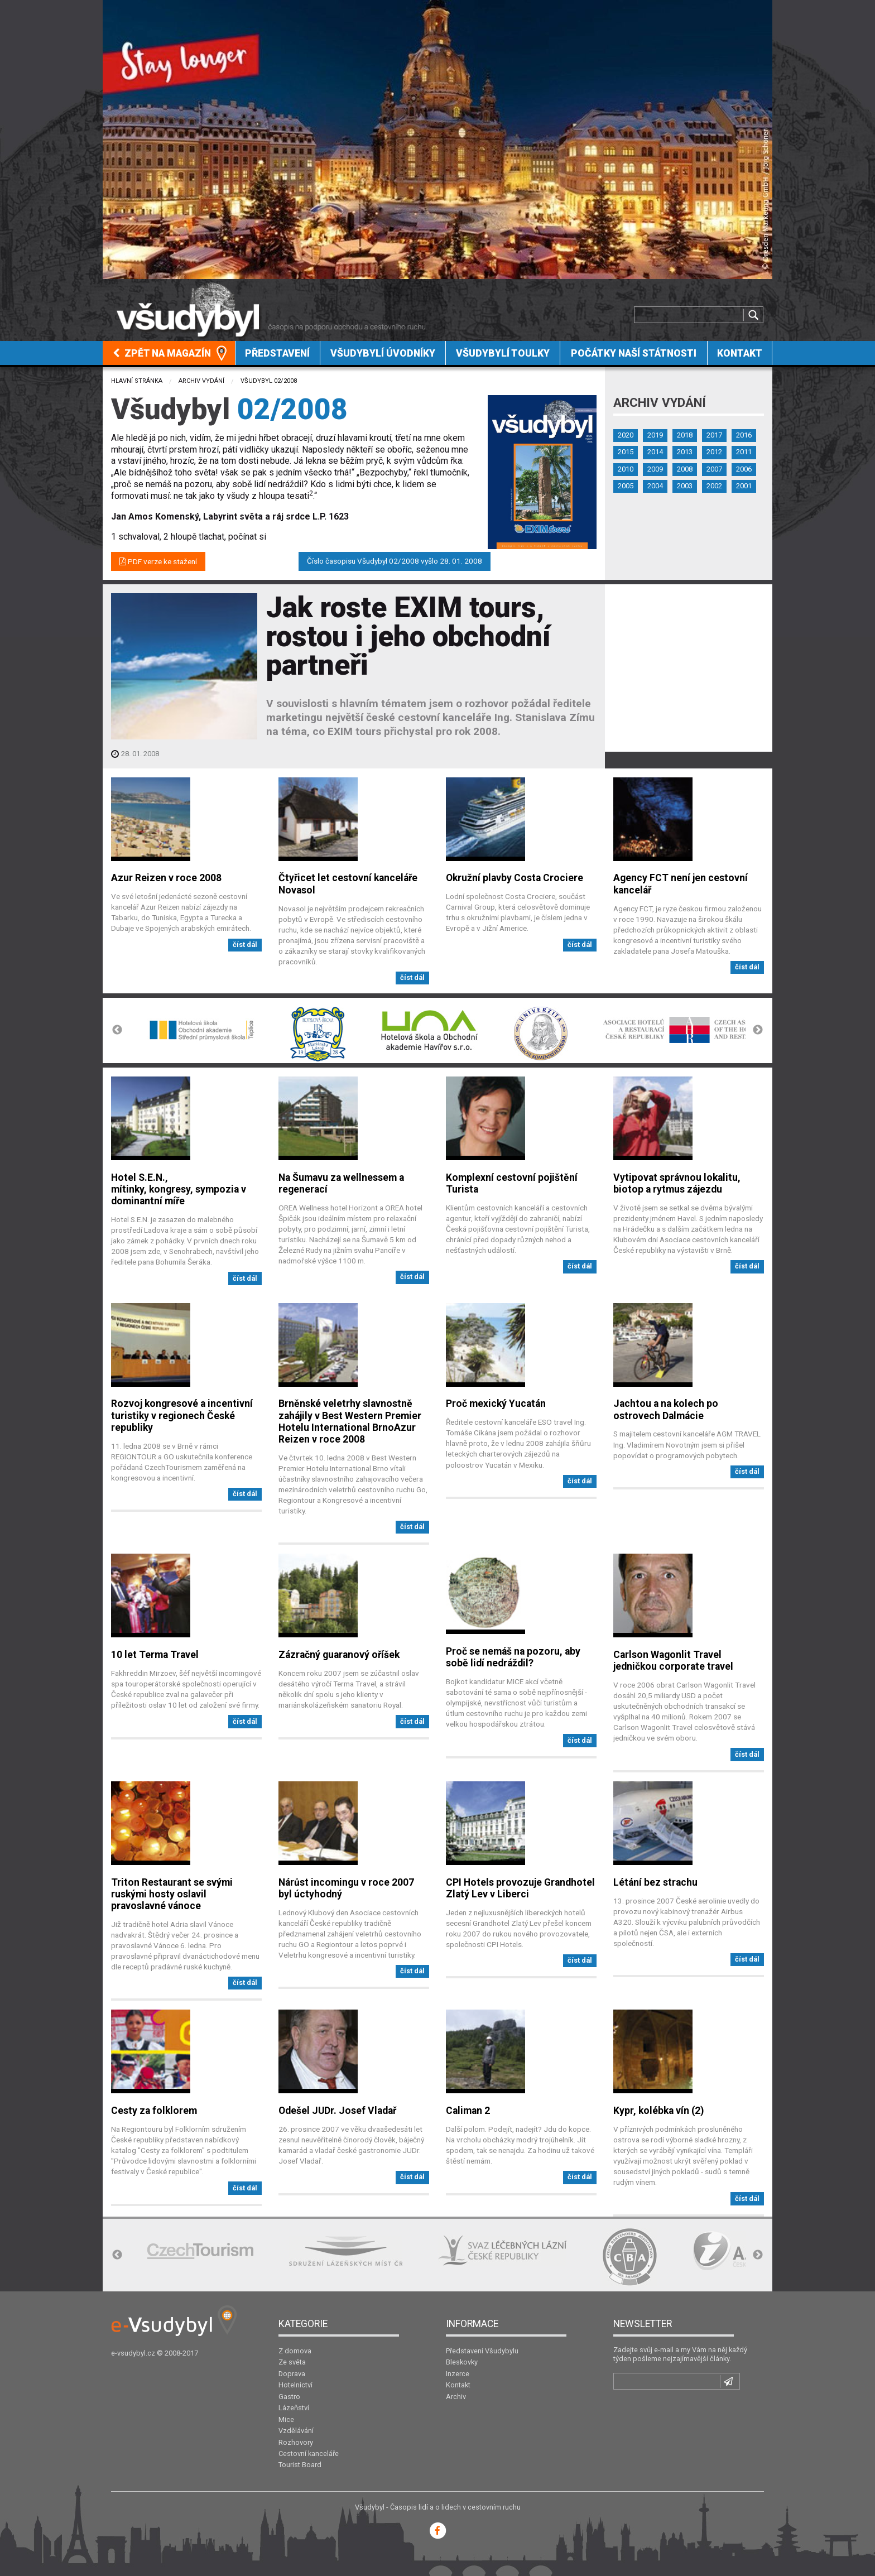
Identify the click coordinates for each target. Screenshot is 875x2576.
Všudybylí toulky (503, 353)
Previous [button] (117, 1030)
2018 (685, 435)
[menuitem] (169, 353)
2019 (655, 435)
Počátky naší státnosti (633, 353)
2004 (655, 486)
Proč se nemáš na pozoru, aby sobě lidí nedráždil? (513, 1657)
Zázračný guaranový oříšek (339, 1654)
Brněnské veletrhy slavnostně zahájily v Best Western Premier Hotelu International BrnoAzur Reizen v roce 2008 (349, 1421)
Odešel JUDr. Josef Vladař (337, 2110)
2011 (744, 452)
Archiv (456, 2396)
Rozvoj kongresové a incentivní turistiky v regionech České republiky (182, 1415)
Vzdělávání (296, 2430)
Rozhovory (295, 2442)
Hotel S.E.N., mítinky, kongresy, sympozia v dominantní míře (178, 1189)
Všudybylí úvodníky (382, 353)
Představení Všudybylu (482, 2351)
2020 (625, 435)
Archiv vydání (201, 381)
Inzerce (457, 2374)
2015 (625, 452)
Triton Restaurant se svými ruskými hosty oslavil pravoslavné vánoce (172, 1894)
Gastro (289, 2396)
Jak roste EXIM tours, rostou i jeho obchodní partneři (408, 635)
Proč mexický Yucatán (496, 1403)
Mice (286, 2419)
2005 (625, 486)
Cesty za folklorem (154, 2110)
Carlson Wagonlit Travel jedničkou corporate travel (673, 1660)
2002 (714, 486)
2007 (714, 469)
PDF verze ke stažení (158, 561)
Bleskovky (462, 2362)
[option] (200, 1030)
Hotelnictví (295, 2385)
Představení (277, 353)
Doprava (291, 2374)
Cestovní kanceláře (308, 2453)
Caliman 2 (468, 2110)
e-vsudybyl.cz (133, 2353)
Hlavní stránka (136, 381)
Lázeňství (293, 2408)
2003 (685, 486)
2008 (685, 469)
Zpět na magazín (162, 353)
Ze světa (292, 2362)
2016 (744, 435)
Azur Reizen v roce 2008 (166, 877)
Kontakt (739, 353)
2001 (744, 486)
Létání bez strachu (655, 1882)
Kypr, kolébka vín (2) (658, 2110)
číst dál (245, 944)
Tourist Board (299, 2464)
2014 (655, 452)
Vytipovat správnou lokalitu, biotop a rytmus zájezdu (677, 1183)
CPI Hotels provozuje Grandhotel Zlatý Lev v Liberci (520, 1888)
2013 (685, 452)
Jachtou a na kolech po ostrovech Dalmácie (665, 1409)
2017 (714, 435)
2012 (714, 452)
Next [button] (757, 1030)
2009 (655, 469)
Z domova (294, 2351)
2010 (625, 469)
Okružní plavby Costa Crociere (514, 877)
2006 (744, 469)
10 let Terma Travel (155, 1654)
